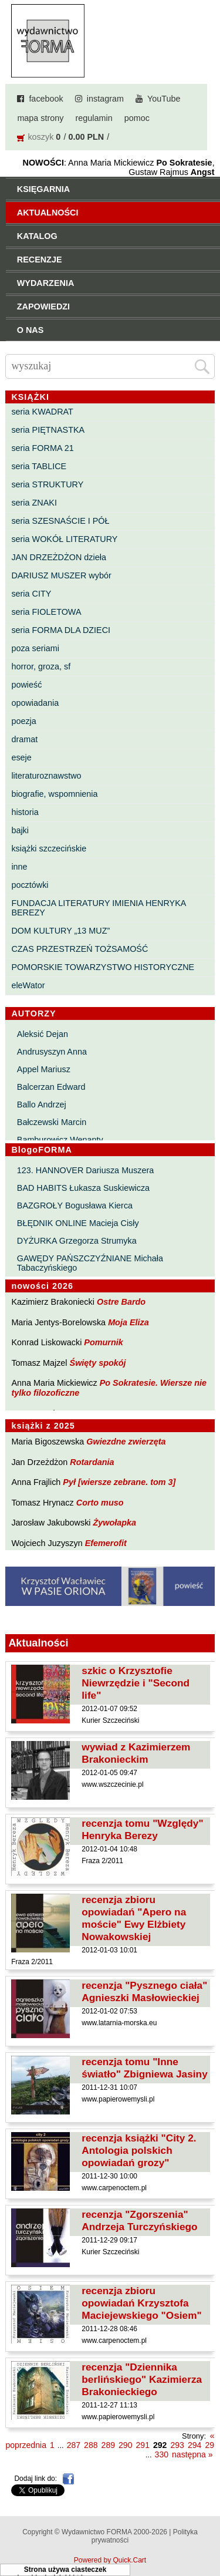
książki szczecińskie (48, 848)
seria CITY (31, 593)
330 (161, 2454)
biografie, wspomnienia (54, 794)
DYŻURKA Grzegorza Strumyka (77, 1240)
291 (143, 2445)
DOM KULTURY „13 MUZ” (60, 930)
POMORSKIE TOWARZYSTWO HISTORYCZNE (102, 967)
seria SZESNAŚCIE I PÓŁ (60, 521)
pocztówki (29, 885)
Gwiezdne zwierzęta (125, 1441)
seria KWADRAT (42, 411)
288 (90, 2445)
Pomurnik (103, 1342)
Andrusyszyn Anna (52, 1051)
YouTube (164, 98)
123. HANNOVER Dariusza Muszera (85, 1170)
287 (73, 2445)
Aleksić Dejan (42, 1034)
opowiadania (35, 703)
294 (194, 2445)
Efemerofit (106, 1543)
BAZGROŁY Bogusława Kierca (75, 1205)
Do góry (207, 2532)
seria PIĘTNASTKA (47, 430)
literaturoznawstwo (46, 775)
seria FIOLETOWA (46, 612)
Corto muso (100, 1502)
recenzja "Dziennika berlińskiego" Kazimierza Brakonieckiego (142, 2379)
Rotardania (92, 1462)
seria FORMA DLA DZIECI (60, 630)
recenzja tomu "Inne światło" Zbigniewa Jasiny (144, 2068)
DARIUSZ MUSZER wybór (61, 575)
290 (125, 2445)
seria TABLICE (38, 466)
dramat (24, 739)
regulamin (94, 118)
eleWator (28, 985)
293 (177, 2445)
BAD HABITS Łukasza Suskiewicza (83, 1188)
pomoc (137, 118)
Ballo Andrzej (41, 1104)
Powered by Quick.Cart (110, 2560)
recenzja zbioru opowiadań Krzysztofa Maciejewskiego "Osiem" (141, 2303)
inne (19, 866)
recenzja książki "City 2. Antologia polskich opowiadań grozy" (139, 2150)
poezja (23, 721)
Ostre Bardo (121, 1301)
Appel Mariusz (43, 1069)
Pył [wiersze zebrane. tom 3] (119, 1482)
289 (108, 2445)
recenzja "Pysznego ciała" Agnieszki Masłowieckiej (144, 1991)
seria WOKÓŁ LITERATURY (64, 539)
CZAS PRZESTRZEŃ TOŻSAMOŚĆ (79, 949)
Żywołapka (115, 1522)
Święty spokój (98, 1363)
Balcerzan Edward (51, 1087)
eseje (21, 757)
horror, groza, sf (40, 666)
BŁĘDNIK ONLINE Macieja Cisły (78, 1223)
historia (24, 812)
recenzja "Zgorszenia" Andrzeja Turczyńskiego (139, 2220)
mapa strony (40, 118)
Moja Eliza (128, 1322)
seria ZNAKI (34, 502)
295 (211, 2445)
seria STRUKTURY (47, 484)
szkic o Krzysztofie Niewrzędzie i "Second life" (135, 1683)
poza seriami (35, 648)
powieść (26, 684)
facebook (46, 98)
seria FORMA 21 (42, 448)
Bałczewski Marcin (51, 1122)
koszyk (40, 137)
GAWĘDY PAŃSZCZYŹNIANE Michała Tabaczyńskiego (90, 1263)
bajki (20, 830)
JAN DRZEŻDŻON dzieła (58, 557)
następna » (192, 2454)
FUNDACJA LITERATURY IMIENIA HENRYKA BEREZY (98, 907)
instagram (105, 98)
